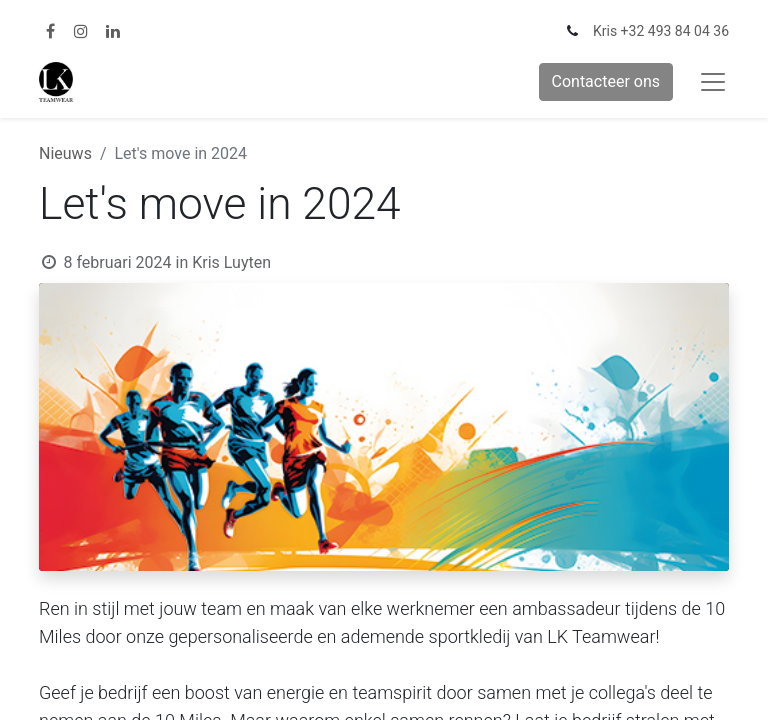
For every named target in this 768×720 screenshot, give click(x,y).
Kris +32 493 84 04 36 (661, 31)
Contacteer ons (606, 81)
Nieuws (65, 153)
